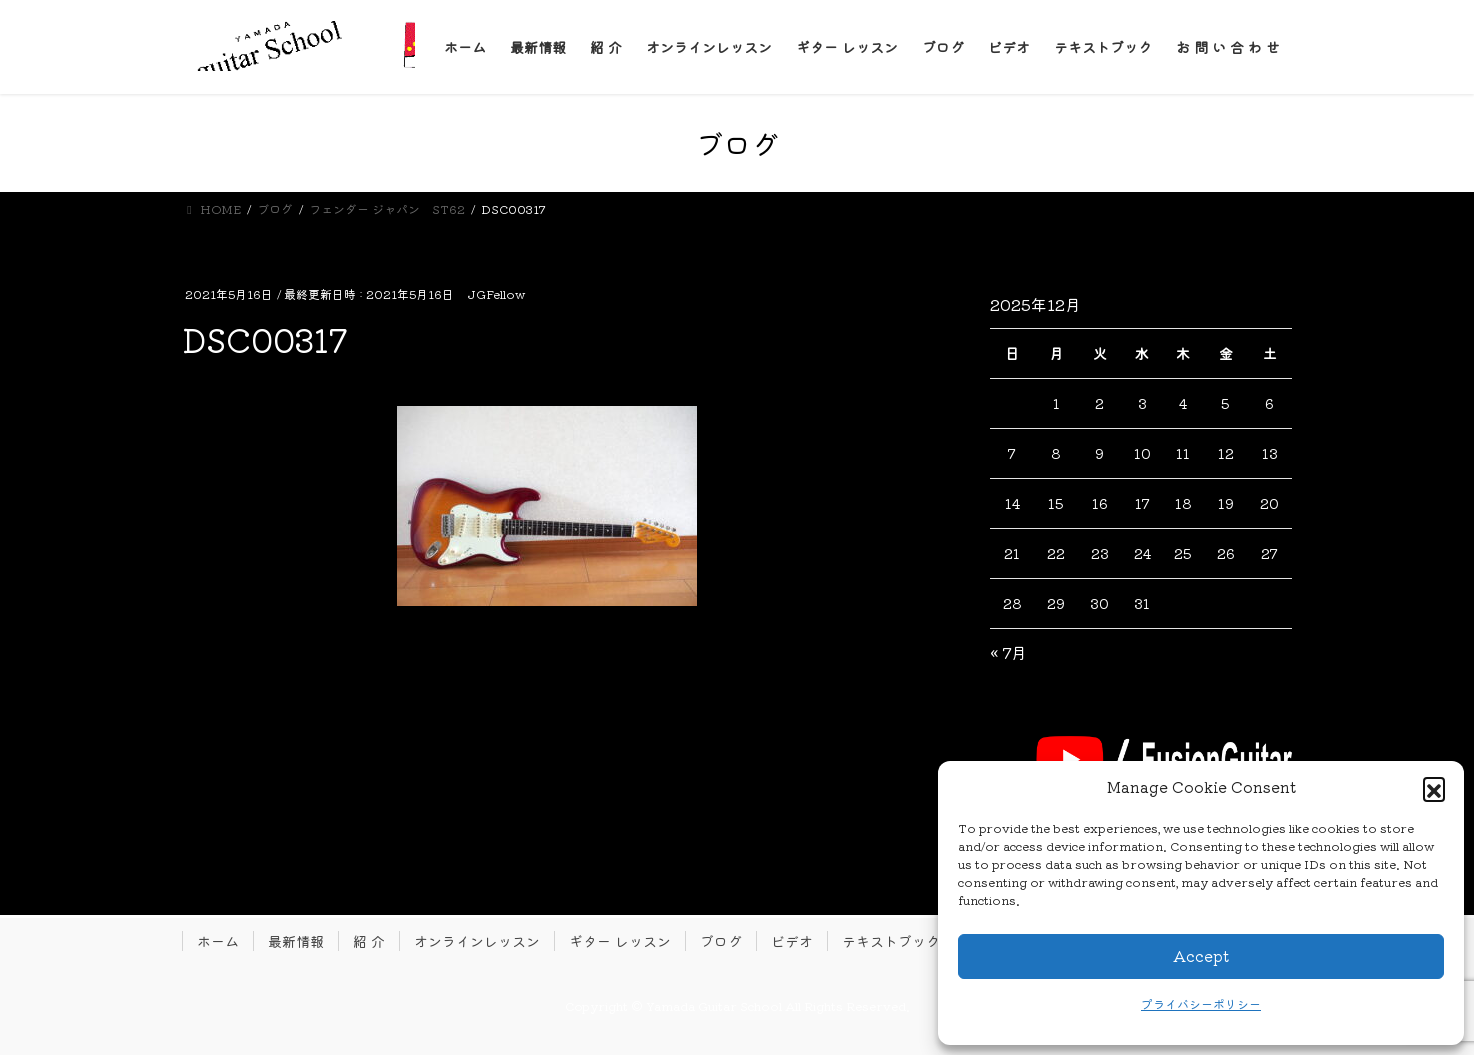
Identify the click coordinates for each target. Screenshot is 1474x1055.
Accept (1201, 955)
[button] (1434, 788)
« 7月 (1008, 652)
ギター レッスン (620, 941)
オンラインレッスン (477, 941)
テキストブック (891, 941)
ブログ (721, 941)
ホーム (218, 941)
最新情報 (296, 941)
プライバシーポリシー (1201, 1003)
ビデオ (792, 941)
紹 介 (369, 941)
